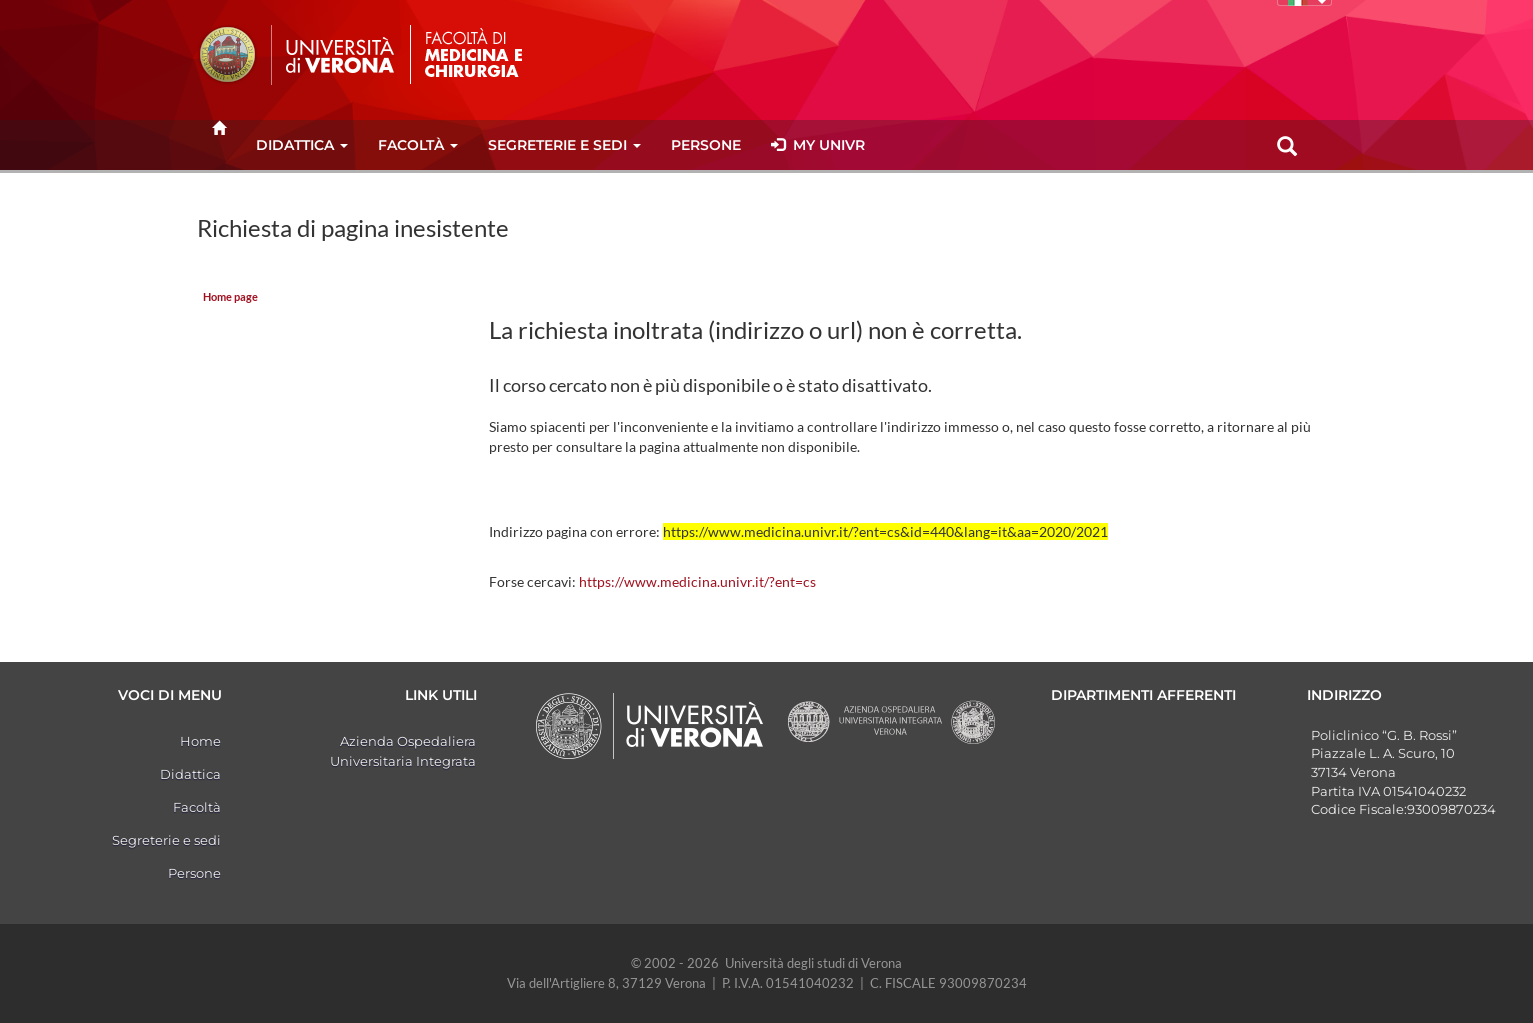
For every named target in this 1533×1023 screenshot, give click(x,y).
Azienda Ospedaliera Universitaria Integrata (403, 751)
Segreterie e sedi (564, 145)
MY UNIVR (818, 145)
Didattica (302, 145)
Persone (706, 145)
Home (200, 741)
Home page (230, 297)
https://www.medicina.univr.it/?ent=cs (697, 581)
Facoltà (418, 145)
